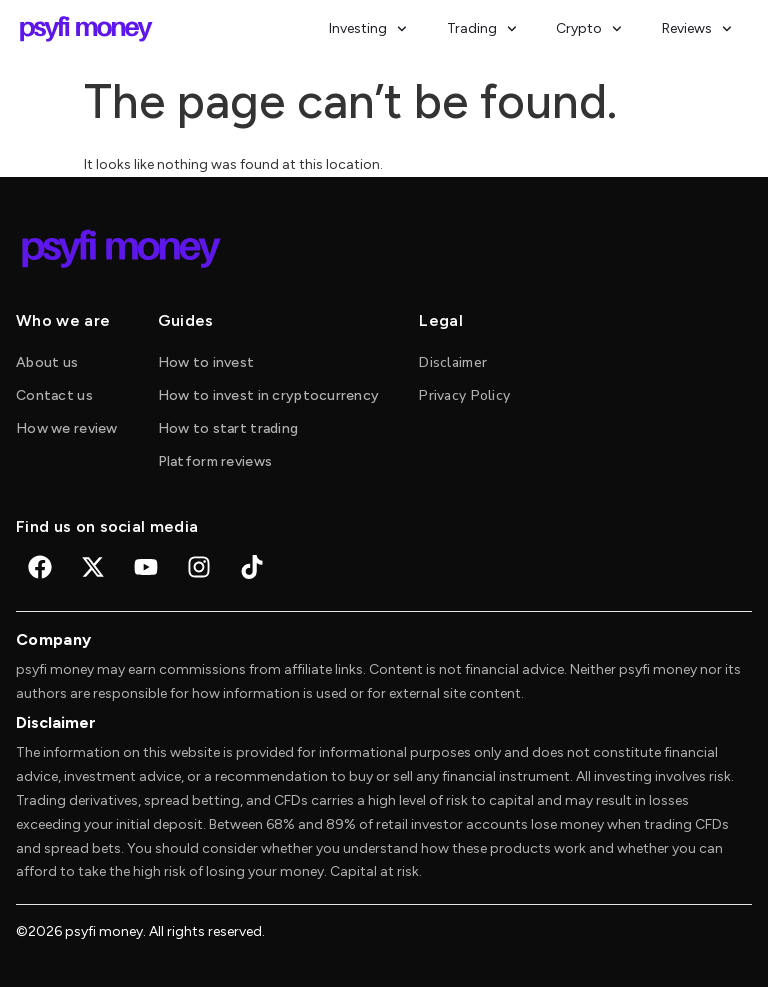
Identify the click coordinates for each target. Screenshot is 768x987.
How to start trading (228, 428)
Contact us (54, 395)
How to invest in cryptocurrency (269, 395)
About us (47, 362)
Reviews (697, 29)
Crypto (589, 29)
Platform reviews (215, 461)
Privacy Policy (464, 395)
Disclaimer (453, 362)
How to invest (206, 362)
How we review (67, 428)
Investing (368, 29)
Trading (482, 29)
